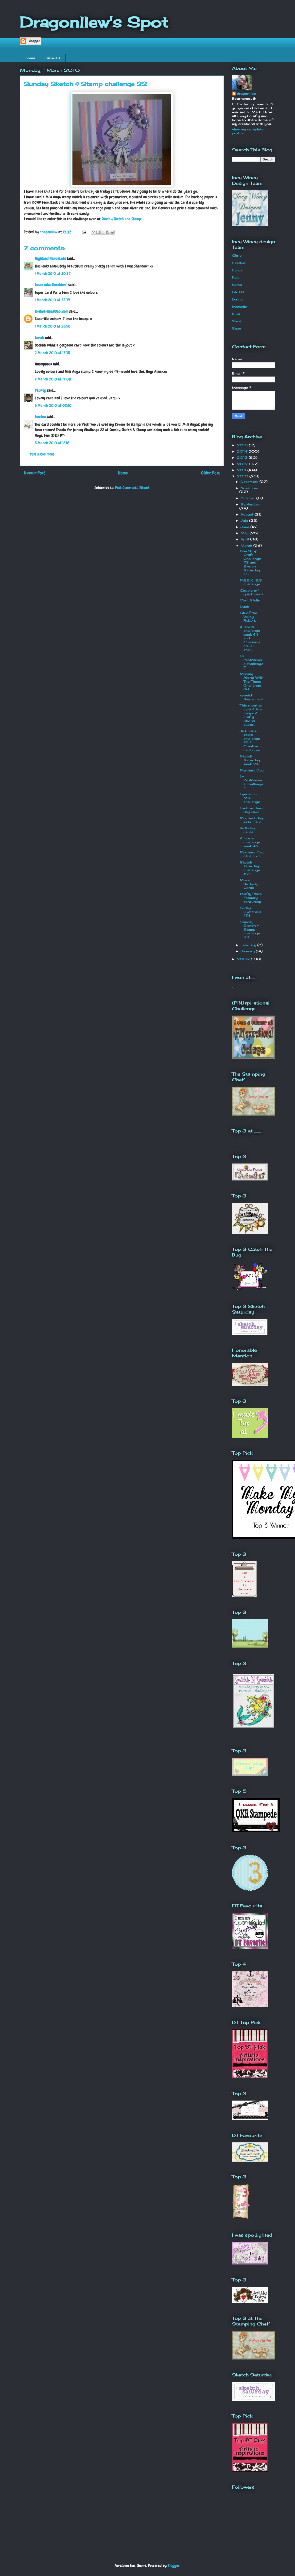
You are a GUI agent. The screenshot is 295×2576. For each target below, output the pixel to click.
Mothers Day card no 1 (251, 854)
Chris (237, 255)
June (245, 527)
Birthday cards (247, 830)
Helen (237, 270)
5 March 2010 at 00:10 (53, 405)
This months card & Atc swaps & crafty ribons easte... (251, 714)
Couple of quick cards (251, 592)
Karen (237, 285)
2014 (243, 451)
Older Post (210, 473)
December (250, 482)
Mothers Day (251, 770)
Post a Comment (42, 454)
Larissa (238, 292)
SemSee (40, 416)
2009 (244, 959)
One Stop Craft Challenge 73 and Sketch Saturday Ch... (250, 562)
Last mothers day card (251, 810)
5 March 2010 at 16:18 (52, 442)
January (248, 951)
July (245, 520)
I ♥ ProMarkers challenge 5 (251, 782)
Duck (244, 607)
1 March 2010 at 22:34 (52, 299)
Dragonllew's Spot (94, 22)
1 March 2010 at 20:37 (52, 273)
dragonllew (246, 93)
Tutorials (52, 58)
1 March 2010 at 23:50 (52, 326)
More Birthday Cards (249, 884)
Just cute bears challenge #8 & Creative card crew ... (252, 740)
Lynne (237, 299)
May (245, 533)
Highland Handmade (50, 258)
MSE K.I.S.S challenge (251, 582)
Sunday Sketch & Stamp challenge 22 (250, 929)
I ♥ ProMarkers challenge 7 (251, 662)
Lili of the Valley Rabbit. (248, 616)
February (249, 945)
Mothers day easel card (251, 820)
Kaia (235, 277)
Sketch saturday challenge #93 (250, 868)
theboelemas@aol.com (51, 311)
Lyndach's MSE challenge (250, 798)
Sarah (39, 337)
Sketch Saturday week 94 (250, 760)
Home (30, 58)
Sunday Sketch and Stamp (121, 218)
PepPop (40, 390)
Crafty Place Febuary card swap (251, 897)
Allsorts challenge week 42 (250, 842)
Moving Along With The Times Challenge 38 (251, 681)
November (249, 488)
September (250, 504)
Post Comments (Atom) (132, 487)
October (248, 498)
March (247, 546)
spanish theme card (251, 697)
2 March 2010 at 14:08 (53, 379)
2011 (242, 470)
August (248, 514)
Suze (236, 328)
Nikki (236, 314)
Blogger (174, 2565)
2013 (243, 457)
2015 (243, 445)
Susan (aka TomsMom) (51, 284)
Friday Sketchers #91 (250, 911)
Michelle (239, 307)
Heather (239, 263)
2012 (243, 464)
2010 (243, 476)
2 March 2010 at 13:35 (52, 352)
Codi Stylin (250, 600)
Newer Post (34, 473)
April (245, 539)
